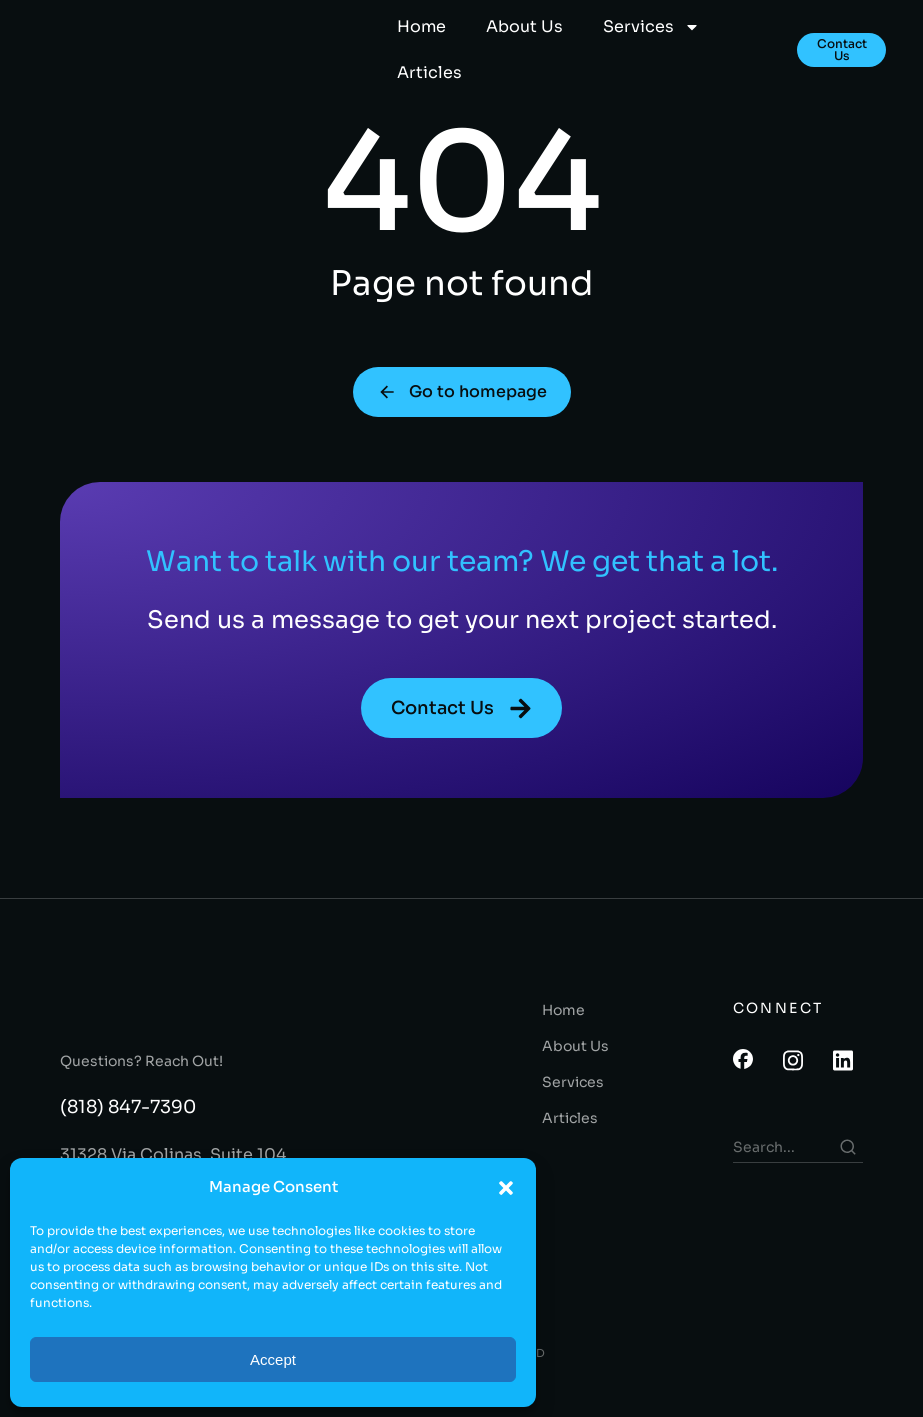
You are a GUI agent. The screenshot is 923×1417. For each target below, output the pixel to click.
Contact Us (842, 49)
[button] (506, 1188)
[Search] (848, 1170)
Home (421, 26)
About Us (524, 26)
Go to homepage (462, 411)
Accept (273, 1359)
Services (651, 27)
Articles (429, 72)
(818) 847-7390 (128, 1130)
